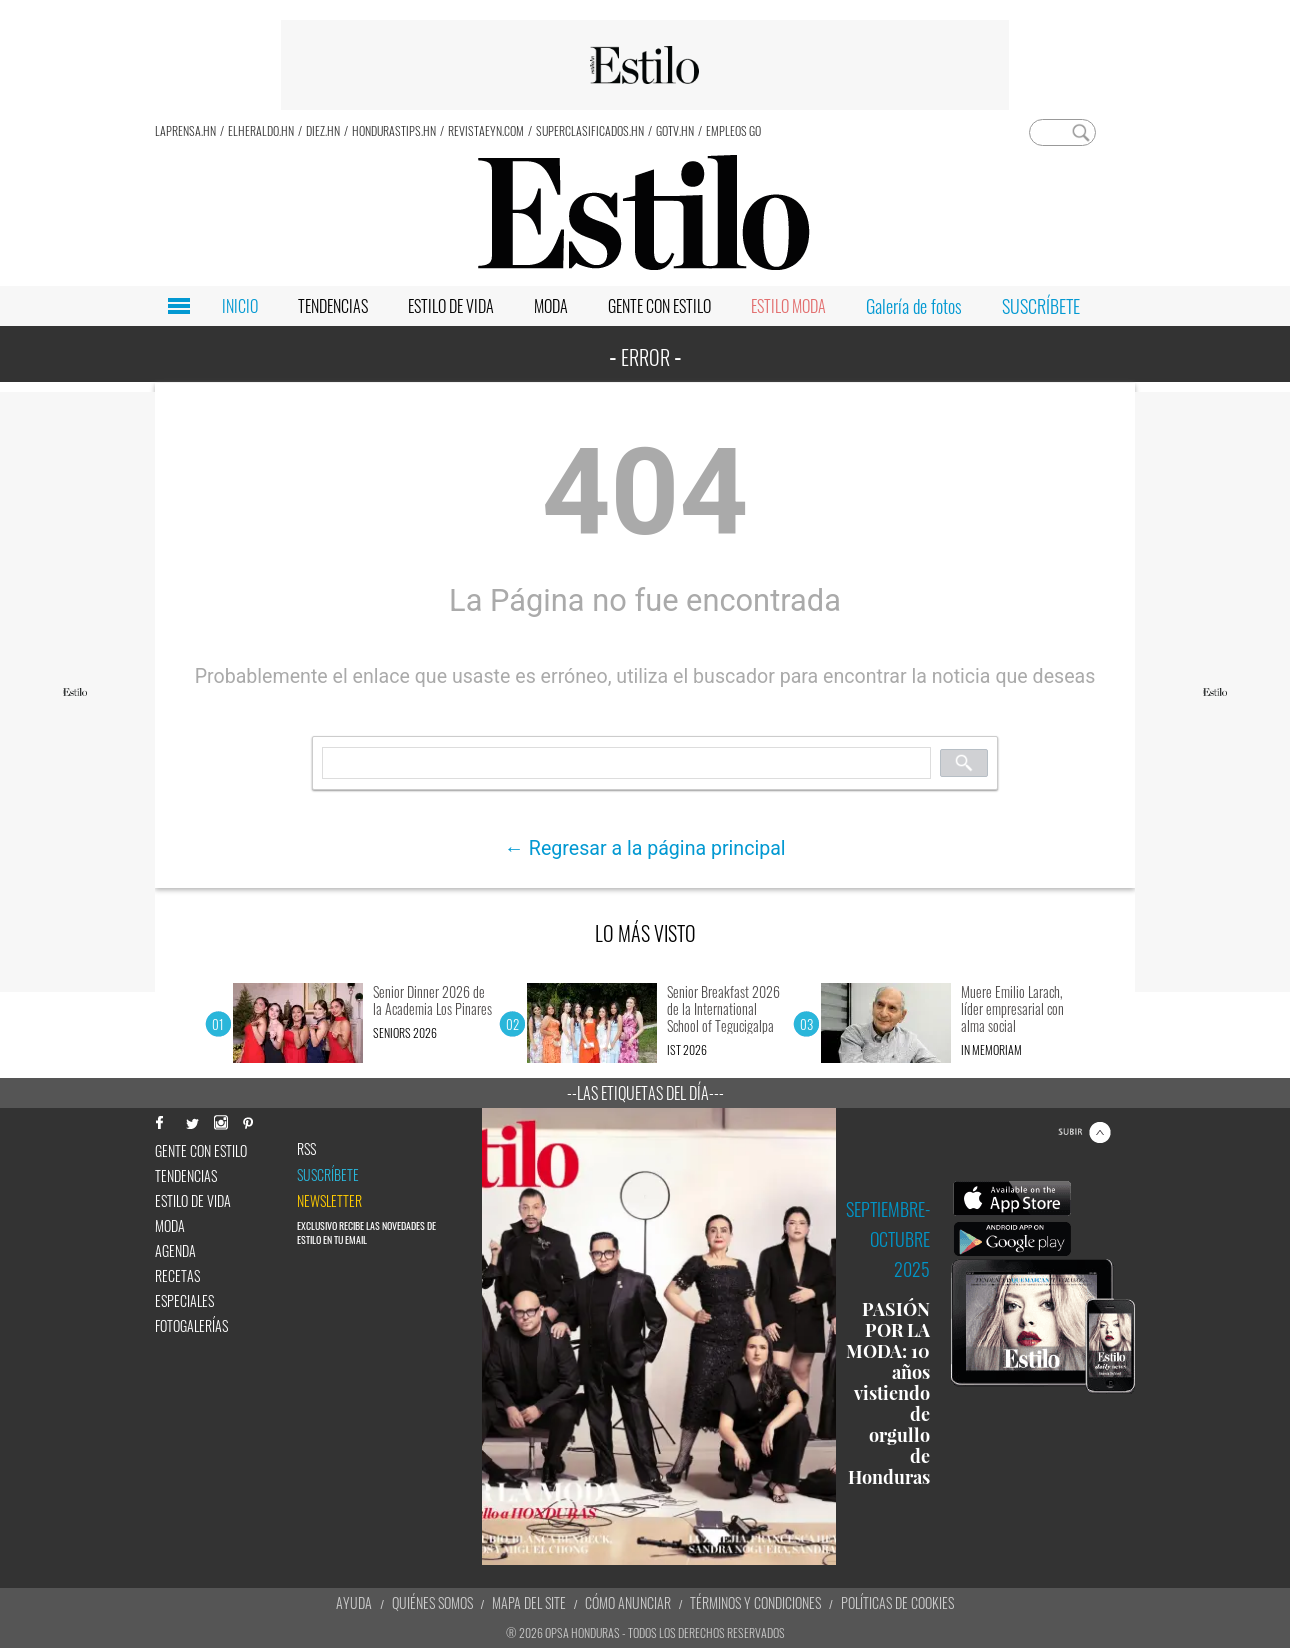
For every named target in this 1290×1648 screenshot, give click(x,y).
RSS (306, 1149)
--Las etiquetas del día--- (645, 1093)
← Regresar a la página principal (644, 848)
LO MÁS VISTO (645, 933)
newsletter (329, 1201)
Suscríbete (328, 1175)
